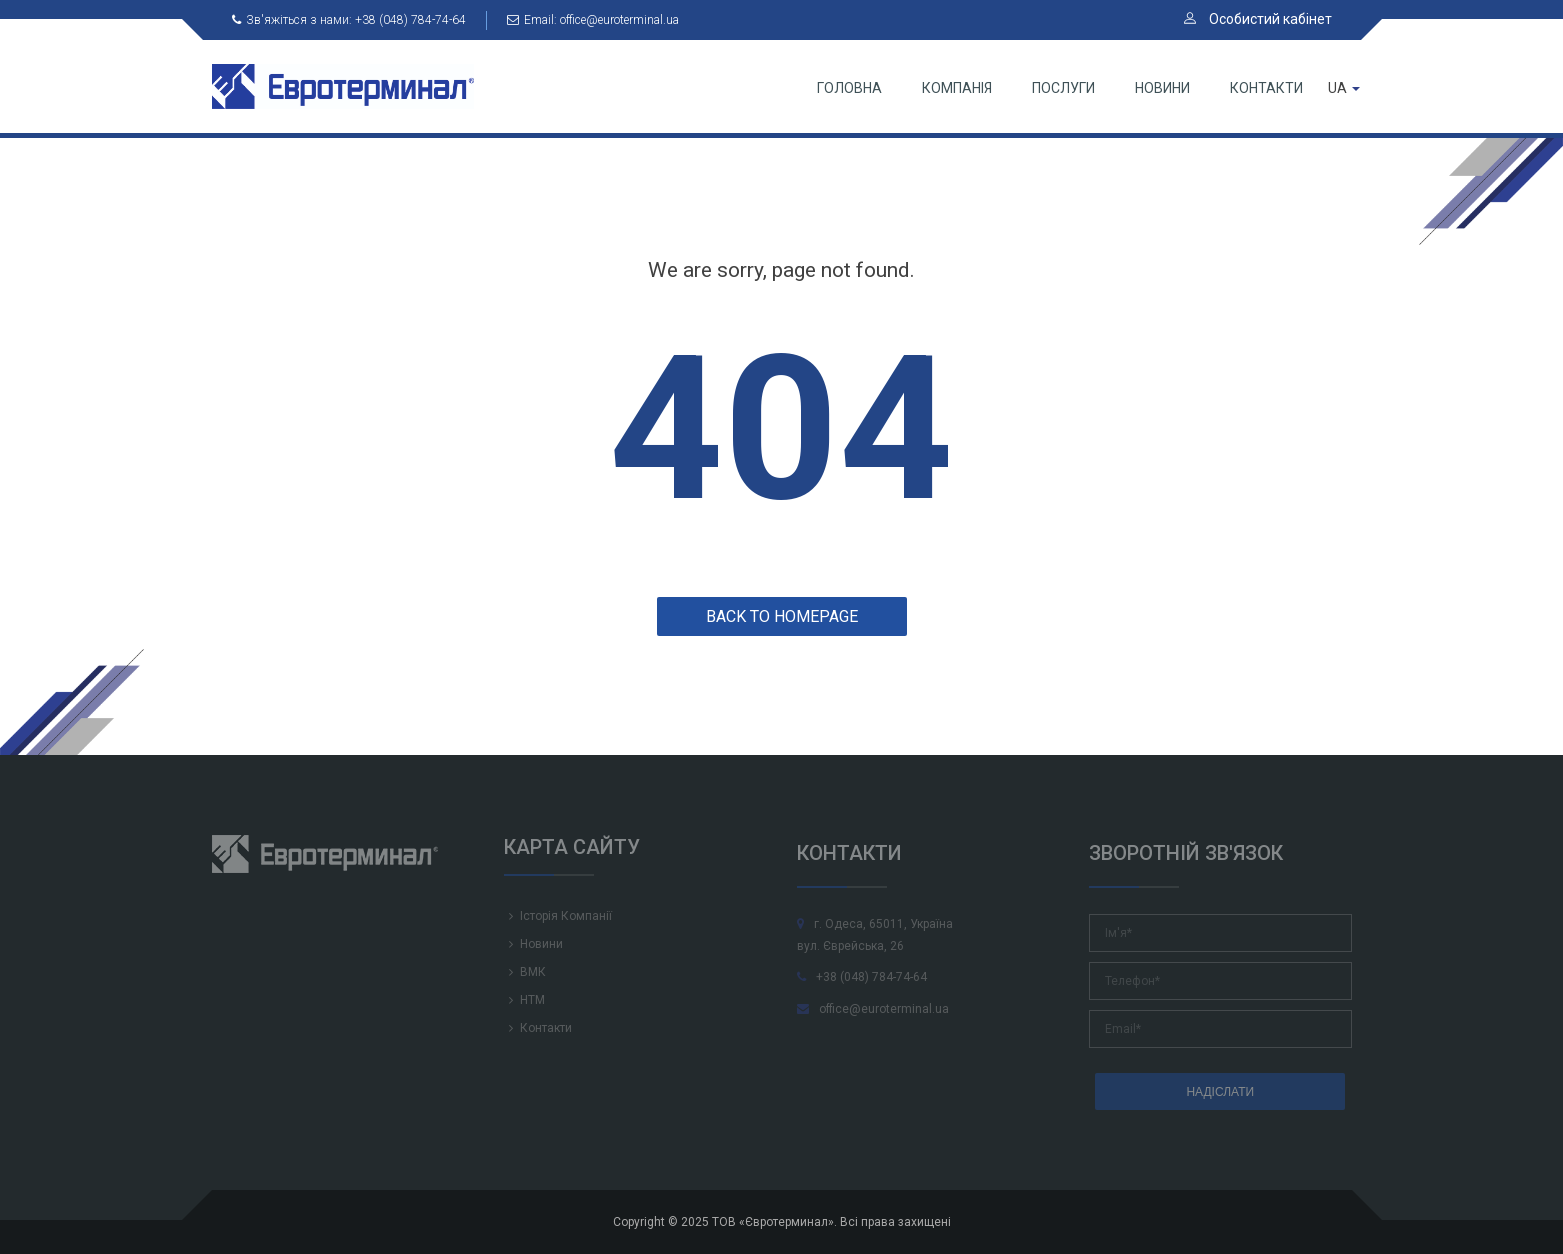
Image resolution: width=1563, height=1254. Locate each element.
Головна (849, 88)
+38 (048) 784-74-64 (862, 977)
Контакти (1266, 88)
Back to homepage (782, 616)
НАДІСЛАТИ (1220, 1092)
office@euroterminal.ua (873, 1009)
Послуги (1063, 88)
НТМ (532, 1000)
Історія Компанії (566, 916)
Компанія (957, 88)
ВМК (533, 972)
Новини (1162, 88)
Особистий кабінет (1258, 19)
